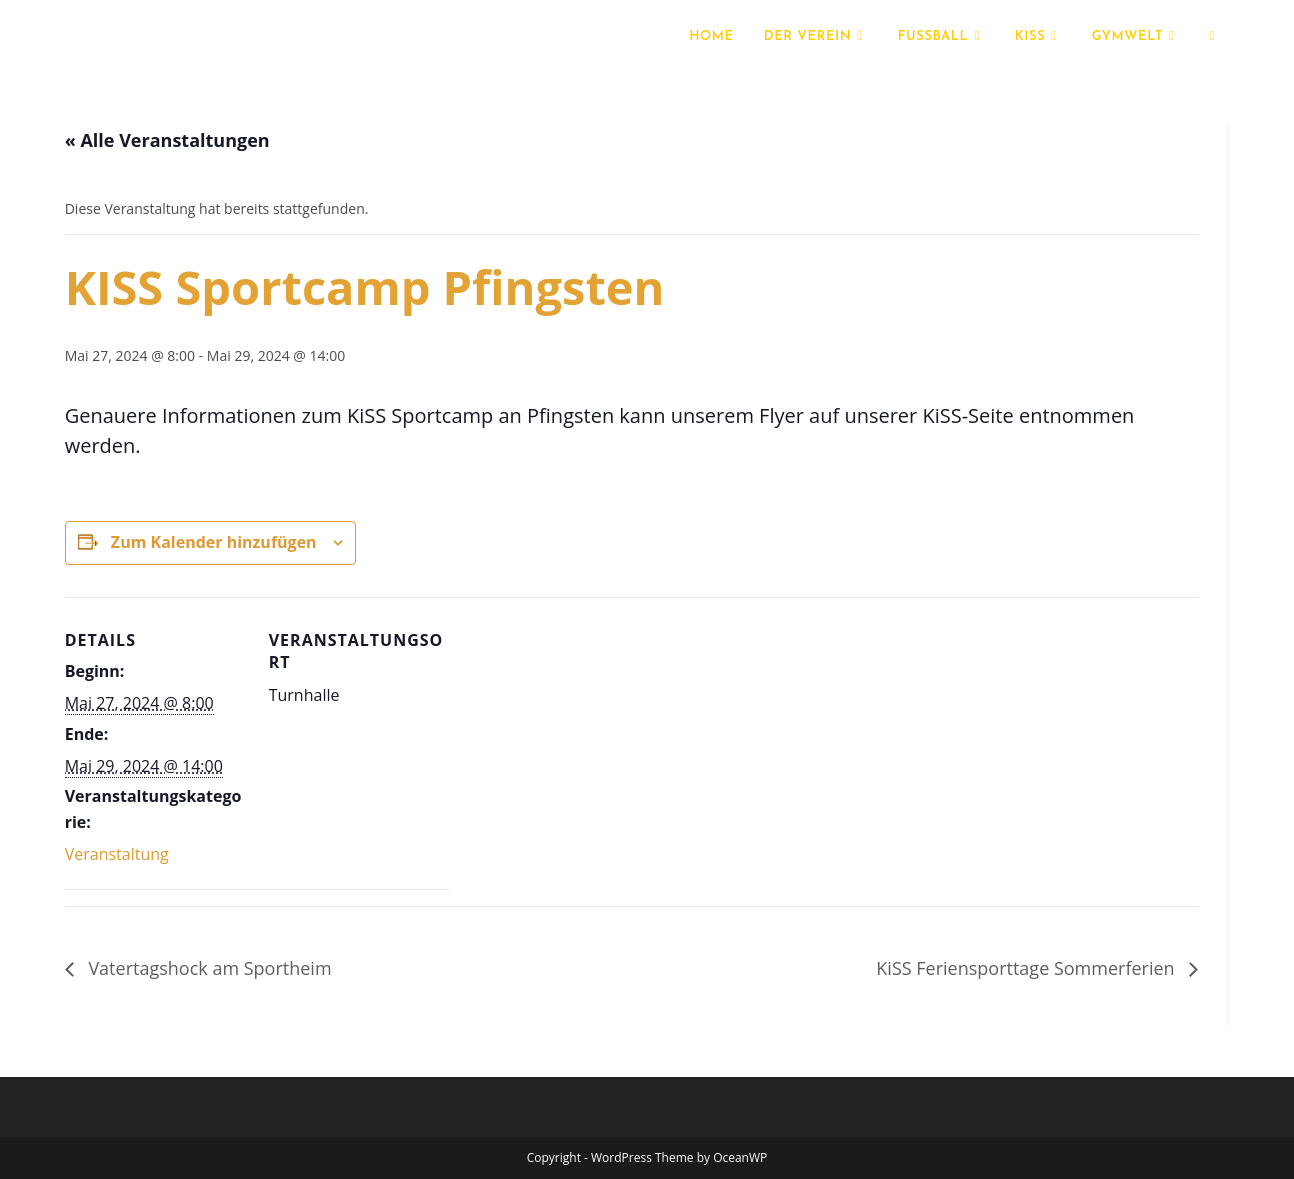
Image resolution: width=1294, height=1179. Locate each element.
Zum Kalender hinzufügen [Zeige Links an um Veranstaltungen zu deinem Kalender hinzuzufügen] (214, 542)
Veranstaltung (117, 854)
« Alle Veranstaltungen (167, 140)
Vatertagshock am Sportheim (208, 968)
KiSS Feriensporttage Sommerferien (1027, 968)
